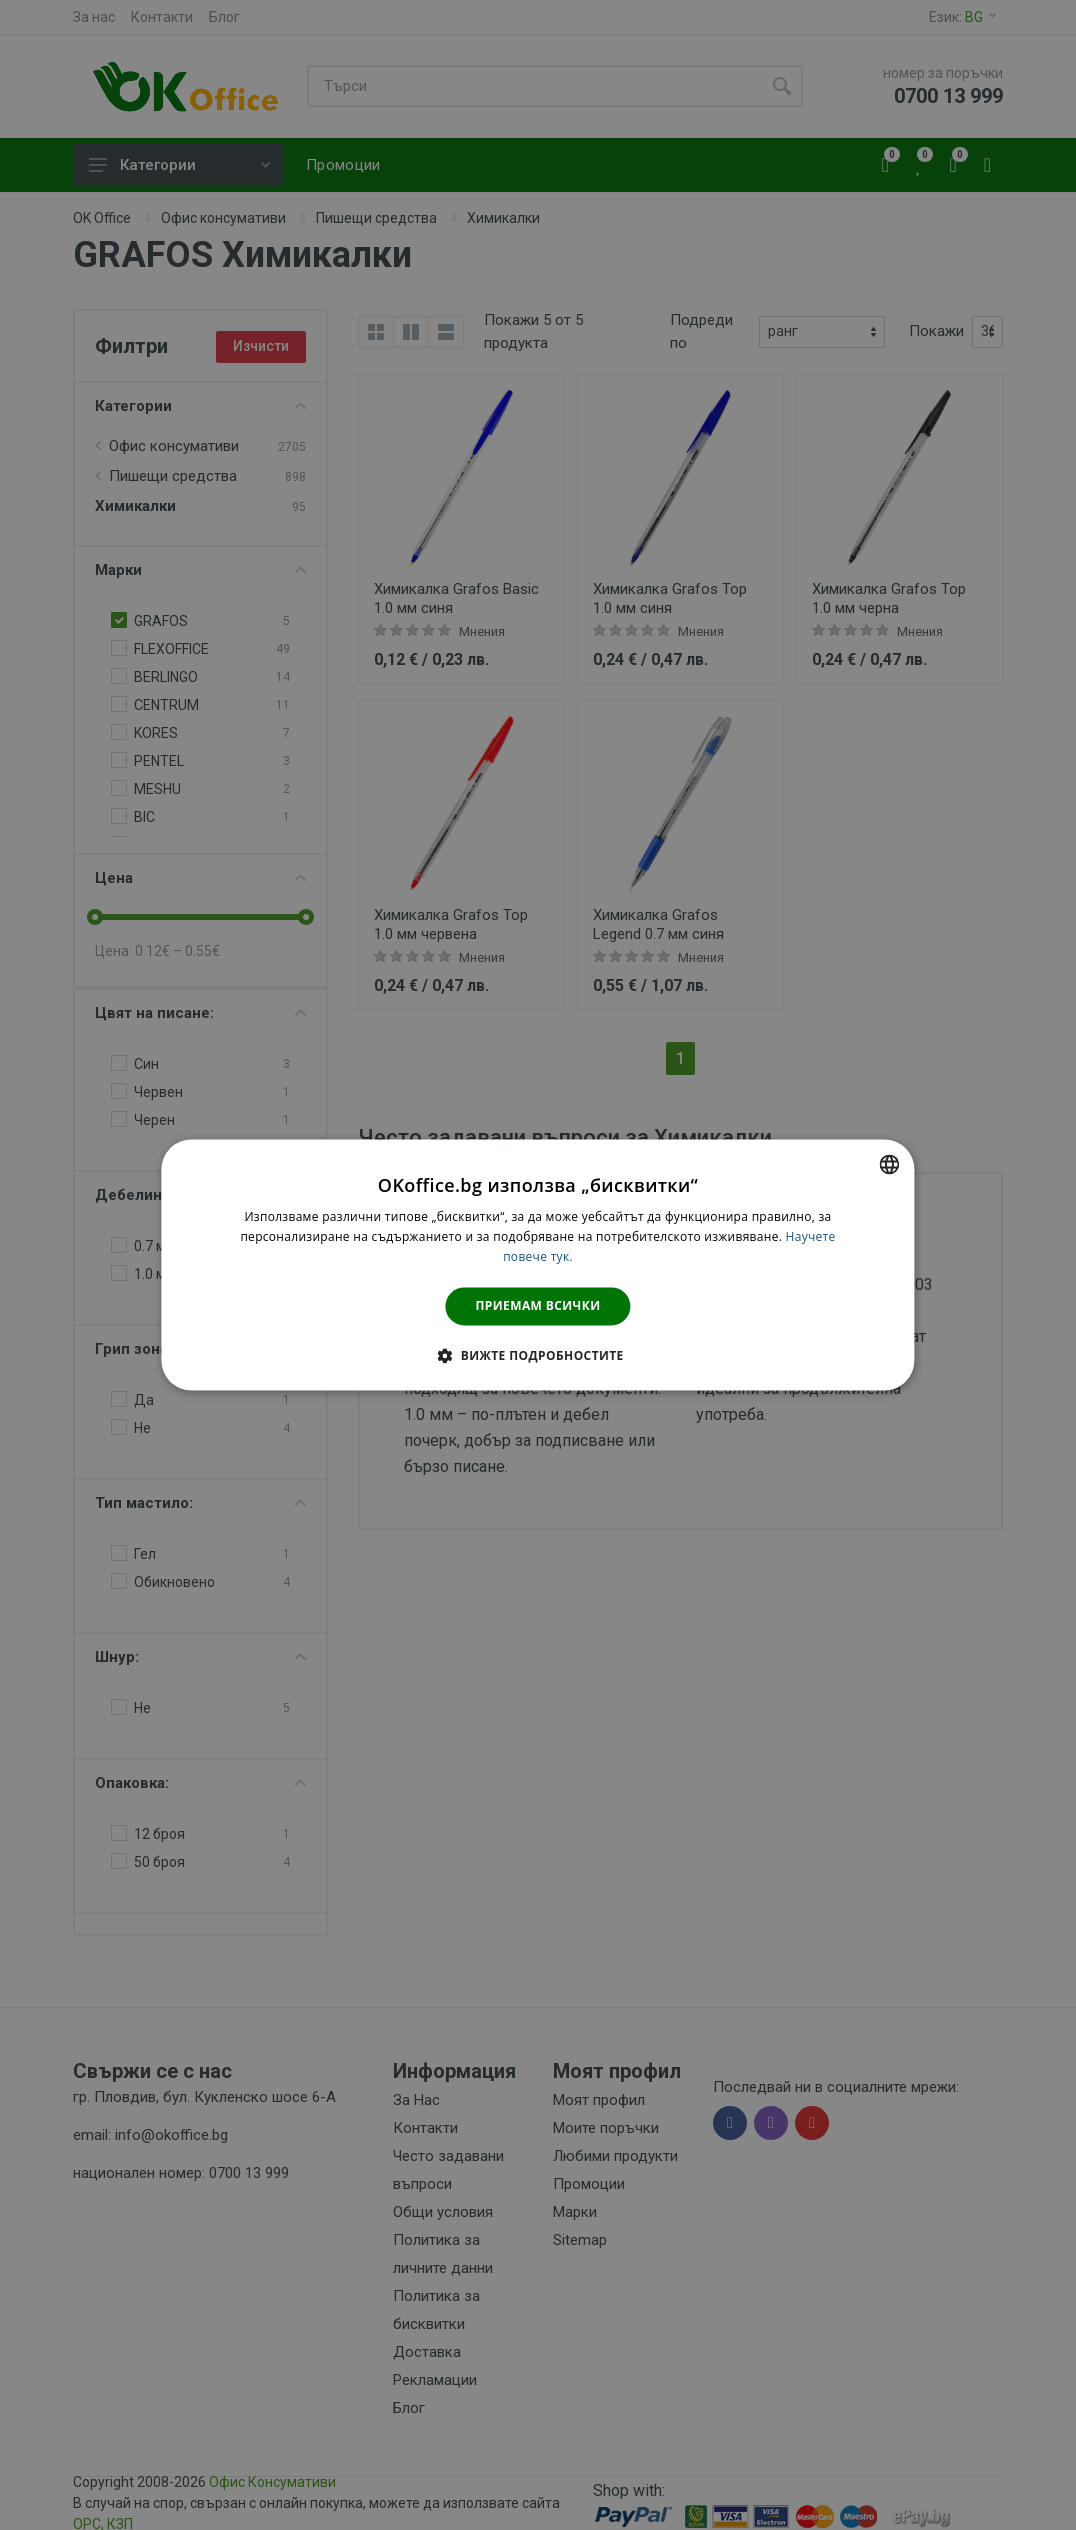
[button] (537, 1356)
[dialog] (537, 1264)
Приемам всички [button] (538, 1305)
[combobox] (890, 1164)
